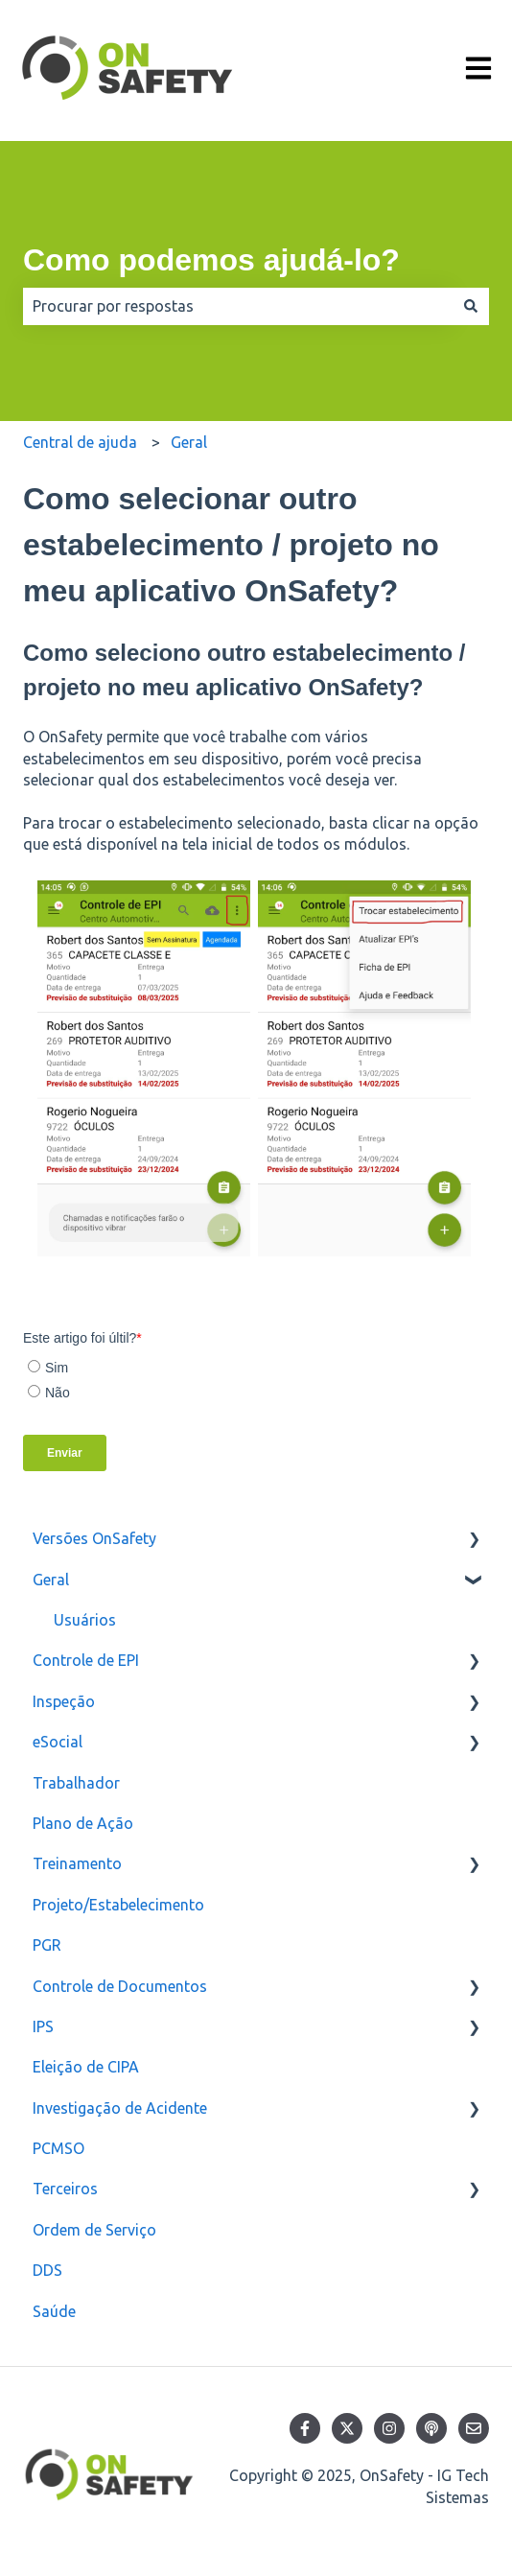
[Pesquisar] (471, 306)
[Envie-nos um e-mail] (473, 2428)
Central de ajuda (80, 442)
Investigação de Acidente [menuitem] (120, 2108)
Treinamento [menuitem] (77, 1863)
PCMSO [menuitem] (58, 2148)
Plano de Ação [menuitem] (83, 1823)
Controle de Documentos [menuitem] (120, 1986)
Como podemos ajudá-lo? (211, 260)
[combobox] (238, 306)
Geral (189, 442)
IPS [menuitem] (43, 2026)
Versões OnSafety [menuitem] (94, 1538)
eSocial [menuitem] (57, 1741)
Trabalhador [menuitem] (76, 1782)
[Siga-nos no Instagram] (389, 2428)
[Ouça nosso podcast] (431, 2428)
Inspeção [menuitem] (64, 1701)
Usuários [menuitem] (85, 1619)
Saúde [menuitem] (54, 2311)
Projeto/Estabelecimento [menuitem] (118, 1904)
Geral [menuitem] (51, 1579)
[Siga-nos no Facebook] (305, 2428)
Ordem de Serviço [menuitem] (94, 2229)
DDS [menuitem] (47, 2270)
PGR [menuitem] (47, 1945)
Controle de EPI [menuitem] (86, 1660)
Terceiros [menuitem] (65, 2188)
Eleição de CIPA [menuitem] (86, 2066)
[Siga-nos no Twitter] (347, 2428)
